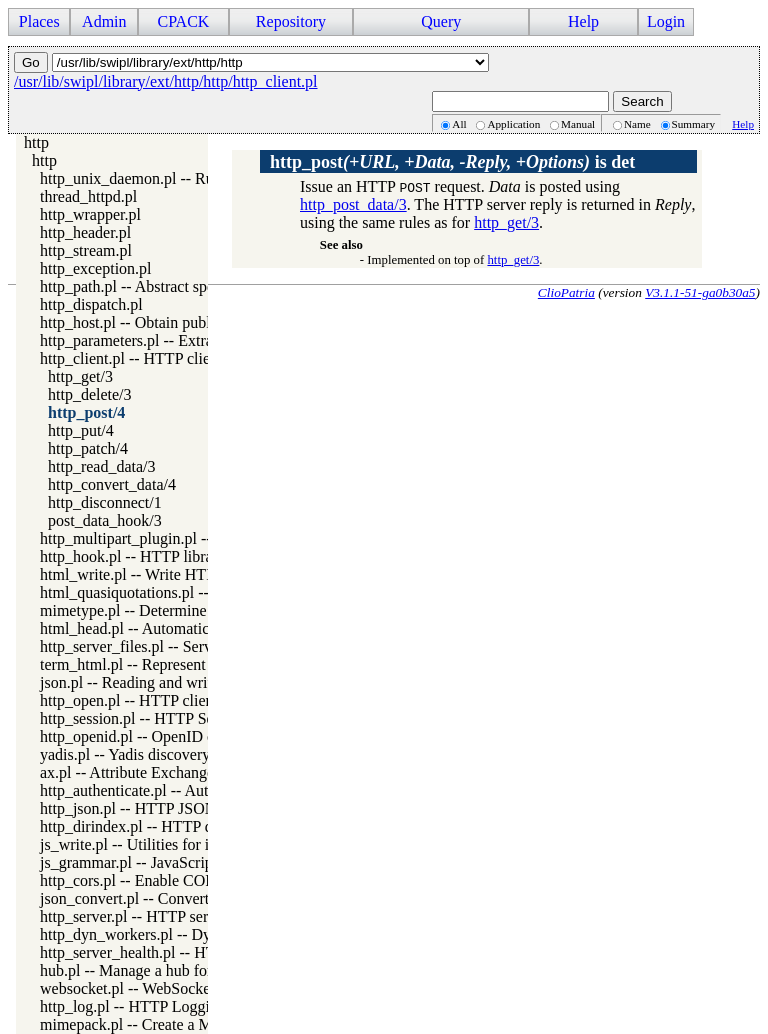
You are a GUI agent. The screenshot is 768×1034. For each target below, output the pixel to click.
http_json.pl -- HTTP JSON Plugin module (177, 808)
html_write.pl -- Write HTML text (149, 574)
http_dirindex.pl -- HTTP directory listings (176, 826)
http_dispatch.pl (91, 304)
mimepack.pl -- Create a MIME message (170, 1024)
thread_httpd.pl (88, 196)
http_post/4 (86, 412)
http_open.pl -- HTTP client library (152, 700)
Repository (291, 21)
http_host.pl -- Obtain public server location (180, 322)
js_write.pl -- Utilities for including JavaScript (188, 844)
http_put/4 (81, 430)
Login (666, 21)
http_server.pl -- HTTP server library (157, 916)
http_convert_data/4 (112, 484)
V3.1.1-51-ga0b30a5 (700, 292)
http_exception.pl (96, 268)
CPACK (183, 21)
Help (583, 21)
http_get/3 (80, 376)
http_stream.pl (86, 250)
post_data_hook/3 (105, 520)
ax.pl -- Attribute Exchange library (150, 772)
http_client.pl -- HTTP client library (154, 358)
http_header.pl (85, 232)
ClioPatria (566, 292)
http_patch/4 (88, 448)
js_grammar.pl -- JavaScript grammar (159, 862)
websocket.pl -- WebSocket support (153, 988)
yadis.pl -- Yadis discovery (125, 754)
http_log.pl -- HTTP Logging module (159, 1006)
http (36, 142)
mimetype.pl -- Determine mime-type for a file (189, 610)
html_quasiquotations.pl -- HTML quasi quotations (203, 592)
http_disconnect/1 (105, 502)
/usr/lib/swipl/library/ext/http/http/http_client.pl (166, 81)
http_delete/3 (90, 394)
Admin (104, 21)
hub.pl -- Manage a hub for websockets (165, 970)
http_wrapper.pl (90, 214)
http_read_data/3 (102, 466)
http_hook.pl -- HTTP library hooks (154, 556)
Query (441, 21)
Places (39, 21)
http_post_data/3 (353, 204)
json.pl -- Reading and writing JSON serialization (198, 682)
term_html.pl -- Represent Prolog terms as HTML (199, 664)
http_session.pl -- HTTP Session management (186, 718)
